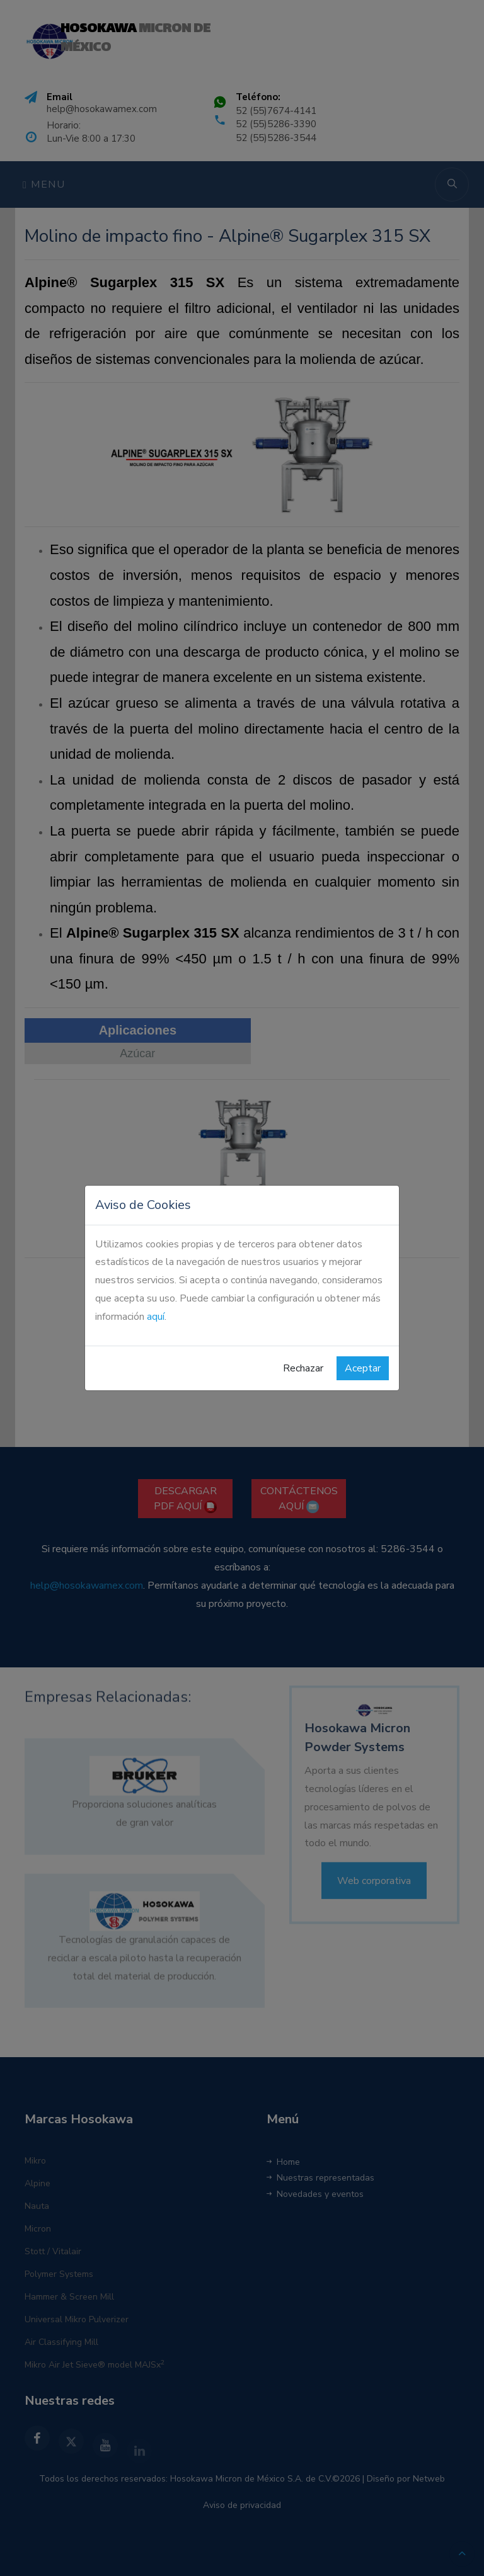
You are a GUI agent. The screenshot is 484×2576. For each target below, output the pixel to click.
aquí (155, 1317)
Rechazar (303, 1368)
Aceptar (363, 1368)
